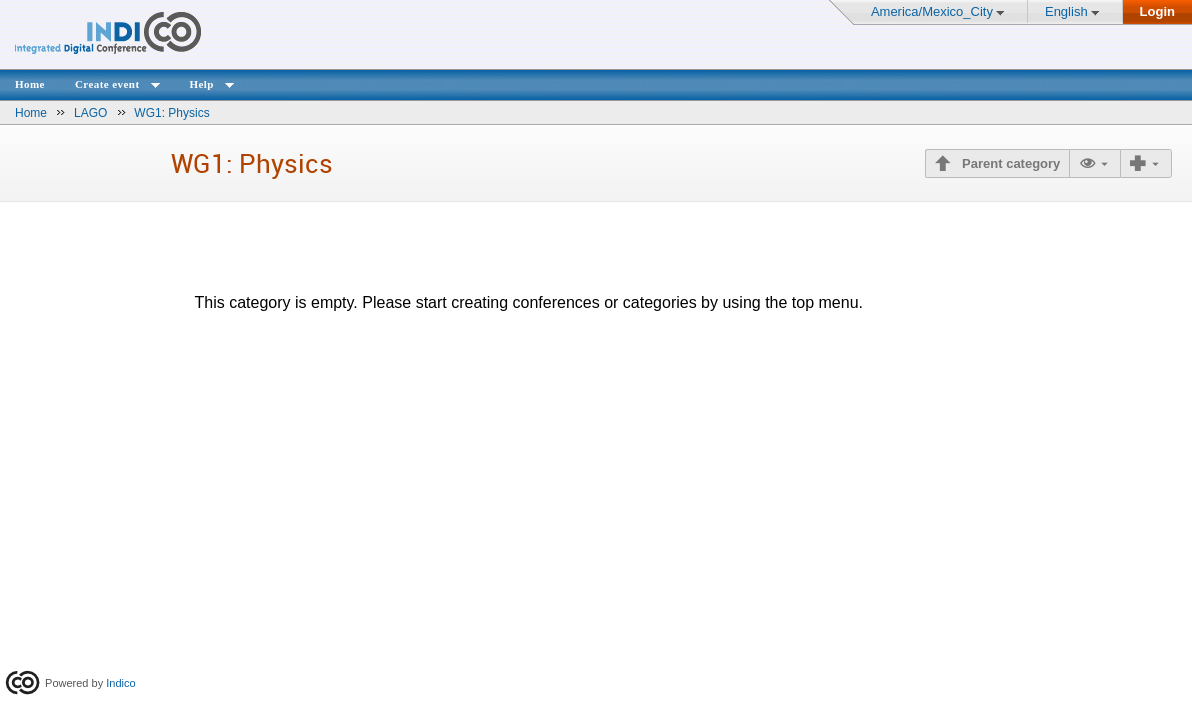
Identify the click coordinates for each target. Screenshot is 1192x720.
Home (30, 84)
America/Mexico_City (932, 11)
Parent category (1009, 163)
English (1066, 11)
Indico (120, 683)
